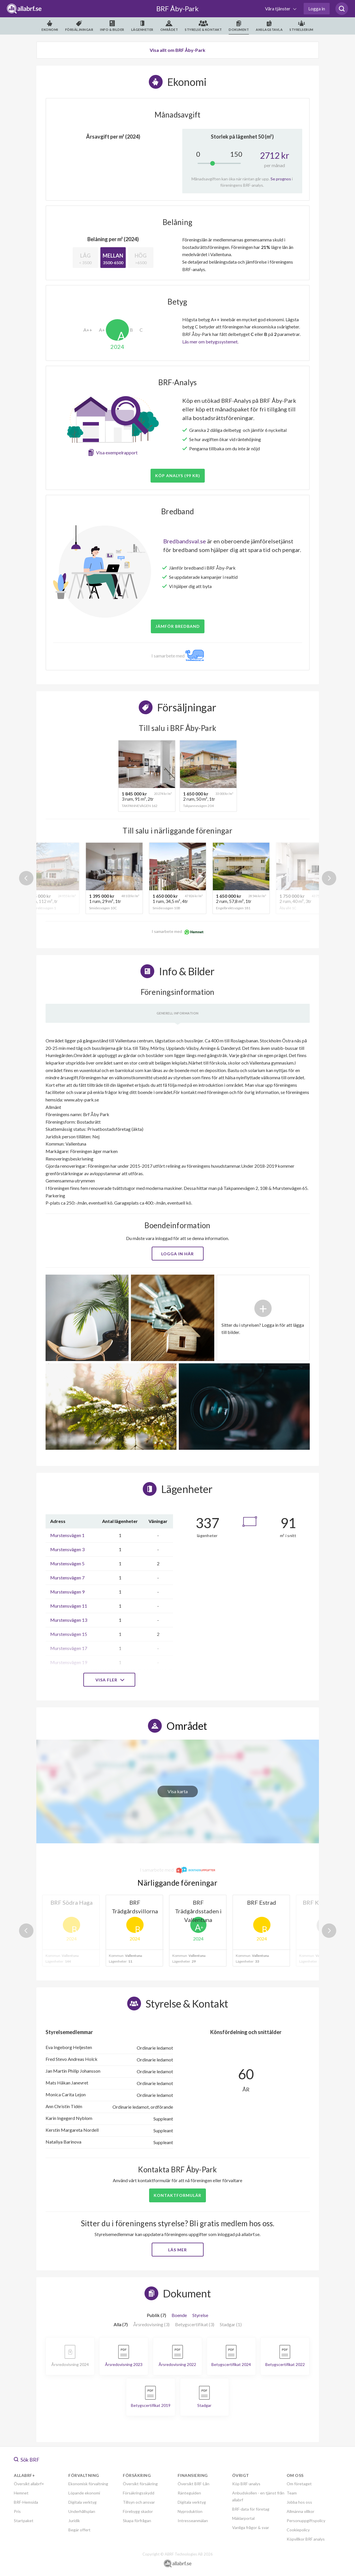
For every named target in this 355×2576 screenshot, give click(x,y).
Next (329, 878)
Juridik (74, 2520)
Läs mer (177, 2249)
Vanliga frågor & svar (250, 2527)
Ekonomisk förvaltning (88, 2483)
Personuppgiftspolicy (306, 2520)
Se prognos (281, 178)
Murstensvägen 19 (68, 1662)
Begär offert (79, 2529)
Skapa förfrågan (137, 2520)
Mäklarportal (243, 2518)
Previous (26, 878)
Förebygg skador (138, 2511)
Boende (179, 2315)
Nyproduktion (190, 2511)
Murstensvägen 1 (67, 1535)
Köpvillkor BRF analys (306, 2539)
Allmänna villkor (300, 2511)
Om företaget (299, 2483)
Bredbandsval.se (184, 541)
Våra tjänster (278, 8)
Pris (17, 2511)
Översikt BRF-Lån (193, 2483)
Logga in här (177, 1253)
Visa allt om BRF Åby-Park (177, 50)
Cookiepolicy (298, 2529)
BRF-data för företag (250, 2509)
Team (292, 2492)
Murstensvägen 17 (68, 1648)
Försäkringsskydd (138, 2492)
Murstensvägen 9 (67, 1591)
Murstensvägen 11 (68, 1606)
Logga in (316, 8)
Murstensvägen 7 (67, 1577)
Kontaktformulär (177, 2195)
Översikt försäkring (140, 2483)
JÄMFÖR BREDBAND (177, 626)
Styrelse (200, 2315)
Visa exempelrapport (117, 452)
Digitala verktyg (82, 2502)
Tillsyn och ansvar (139, 2502)
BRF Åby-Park (177, 8)
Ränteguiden (189, 2492)
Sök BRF (27, 2459)
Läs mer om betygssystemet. (210, 341)
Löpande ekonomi (84, 2492)
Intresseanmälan (193, 2520)
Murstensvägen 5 (67, 1563)
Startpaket (23, 2520)
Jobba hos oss (299, 2502)
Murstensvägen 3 (67, 1549)
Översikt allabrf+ (29, 2483)
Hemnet (21, 2492)
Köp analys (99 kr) (177, 475)
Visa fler (109, 1679)
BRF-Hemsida (26, 2502)
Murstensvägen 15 (68, 1634)
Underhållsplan (81, 2511)
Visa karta (178, 1791)
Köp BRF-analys (246, 2483)
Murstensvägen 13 (68, 1620)
